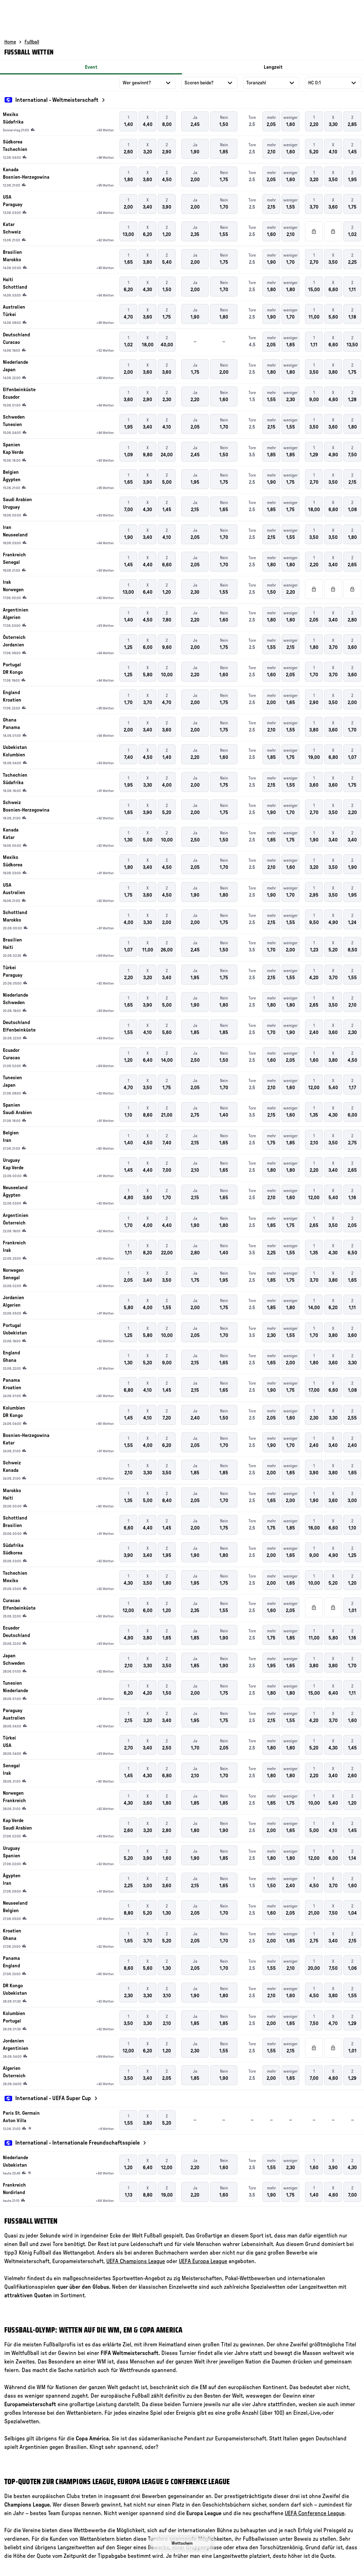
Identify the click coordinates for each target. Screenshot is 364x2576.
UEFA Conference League (314, 2513)
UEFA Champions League (135, 2261)
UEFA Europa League (203, 2261)
